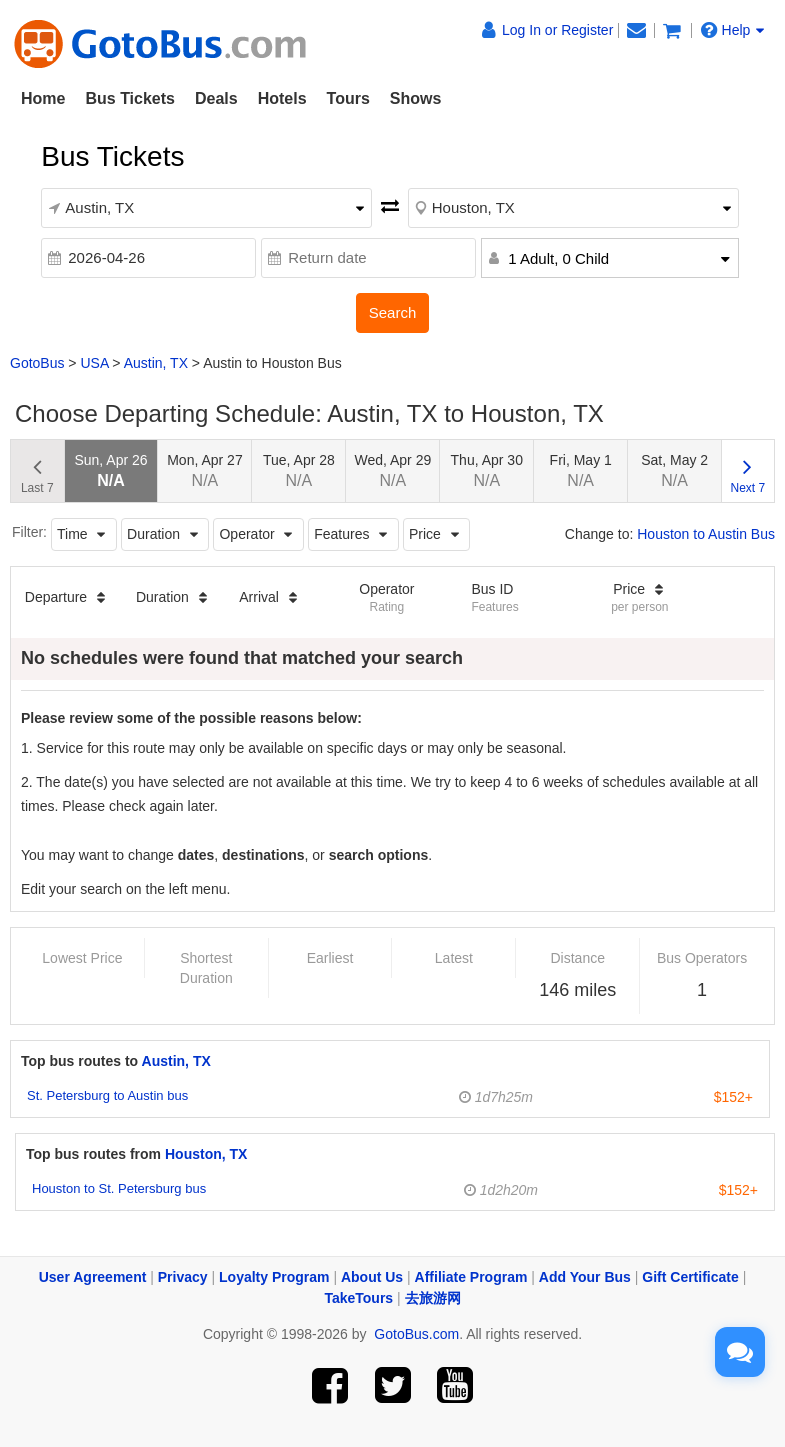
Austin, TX (156, 363)
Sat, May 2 (674, 470)
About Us (372, 1277)
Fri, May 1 (581, 470)
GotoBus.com (416, 1334)
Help (733, 30)
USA (94, 363)
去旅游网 (433, 1298)
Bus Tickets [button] (130, 98)
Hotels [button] (282, 98)
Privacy (183, 1277)
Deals (216, 98)
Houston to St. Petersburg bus (119, 1188)
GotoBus (37, 363)
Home (43, 98)
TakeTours (358, 1298)
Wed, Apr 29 (392, 470)
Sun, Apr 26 (110, 470)
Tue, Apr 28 (299, 470)
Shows (416, 98)
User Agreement (93, 1277)
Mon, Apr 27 (205, 470)
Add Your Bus (585, 1277)
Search (393, 312)
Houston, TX (206, 1154)
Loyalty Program (274, 1277)
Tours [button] (348, 98)
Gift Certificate (690, 1277)
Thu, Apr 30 (487, 470)
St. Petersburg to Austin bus (107, 1095)
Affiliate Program (471, 1277)
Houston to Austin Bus (706, 534)
